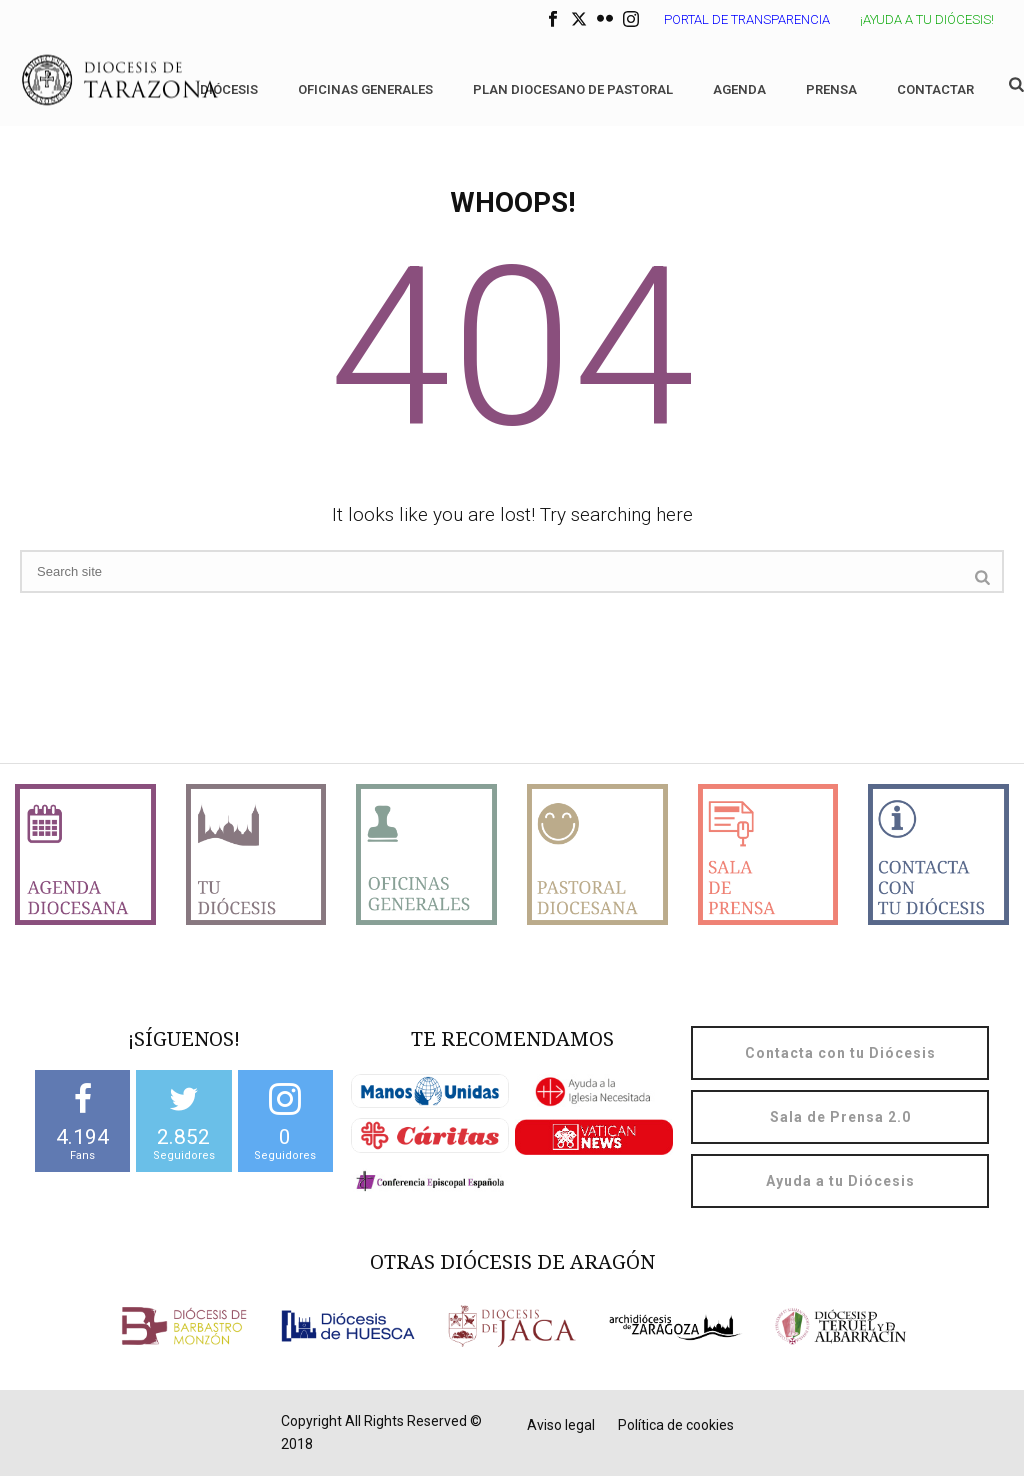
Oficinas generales (365, 89)
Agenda (739, 89)
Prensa (831, 89)
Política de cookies (676, 1425)
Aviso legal (561, 1425)
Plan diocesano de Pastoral (573, 89)
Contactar (935, 89)
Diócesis (229, 89)
